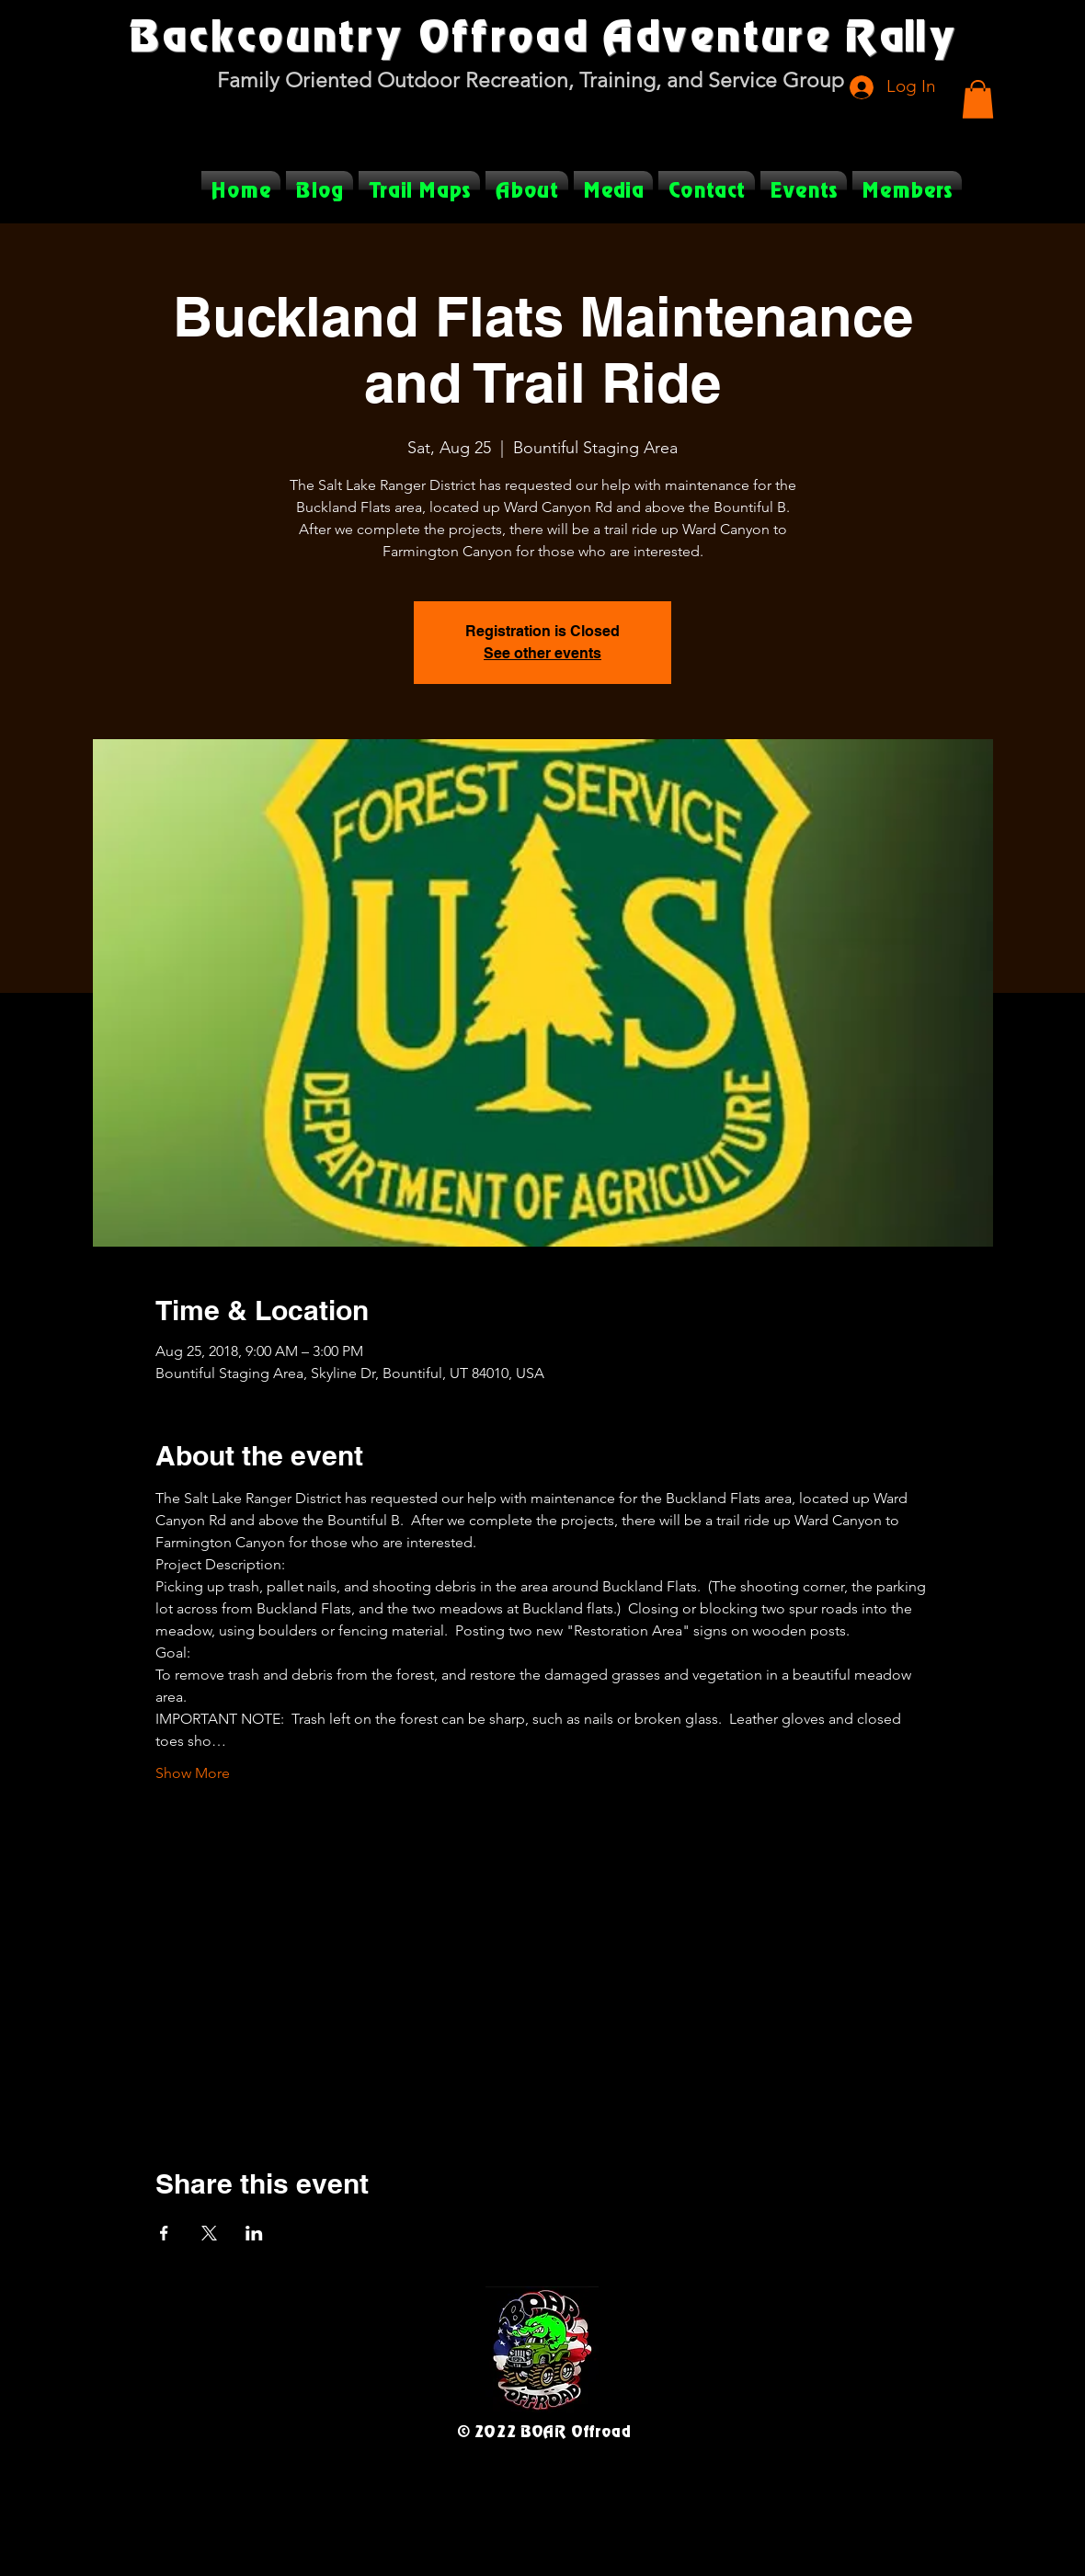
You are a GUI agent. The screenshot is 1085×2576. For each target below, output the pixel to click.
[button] (978, 99)
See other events (542, 653)
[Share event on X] (209, 2233)
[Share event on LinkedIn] (254, 2233)
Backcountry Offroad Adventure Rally (542, 34)
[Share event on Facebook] (164, 2233)
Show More (192, 1773)
